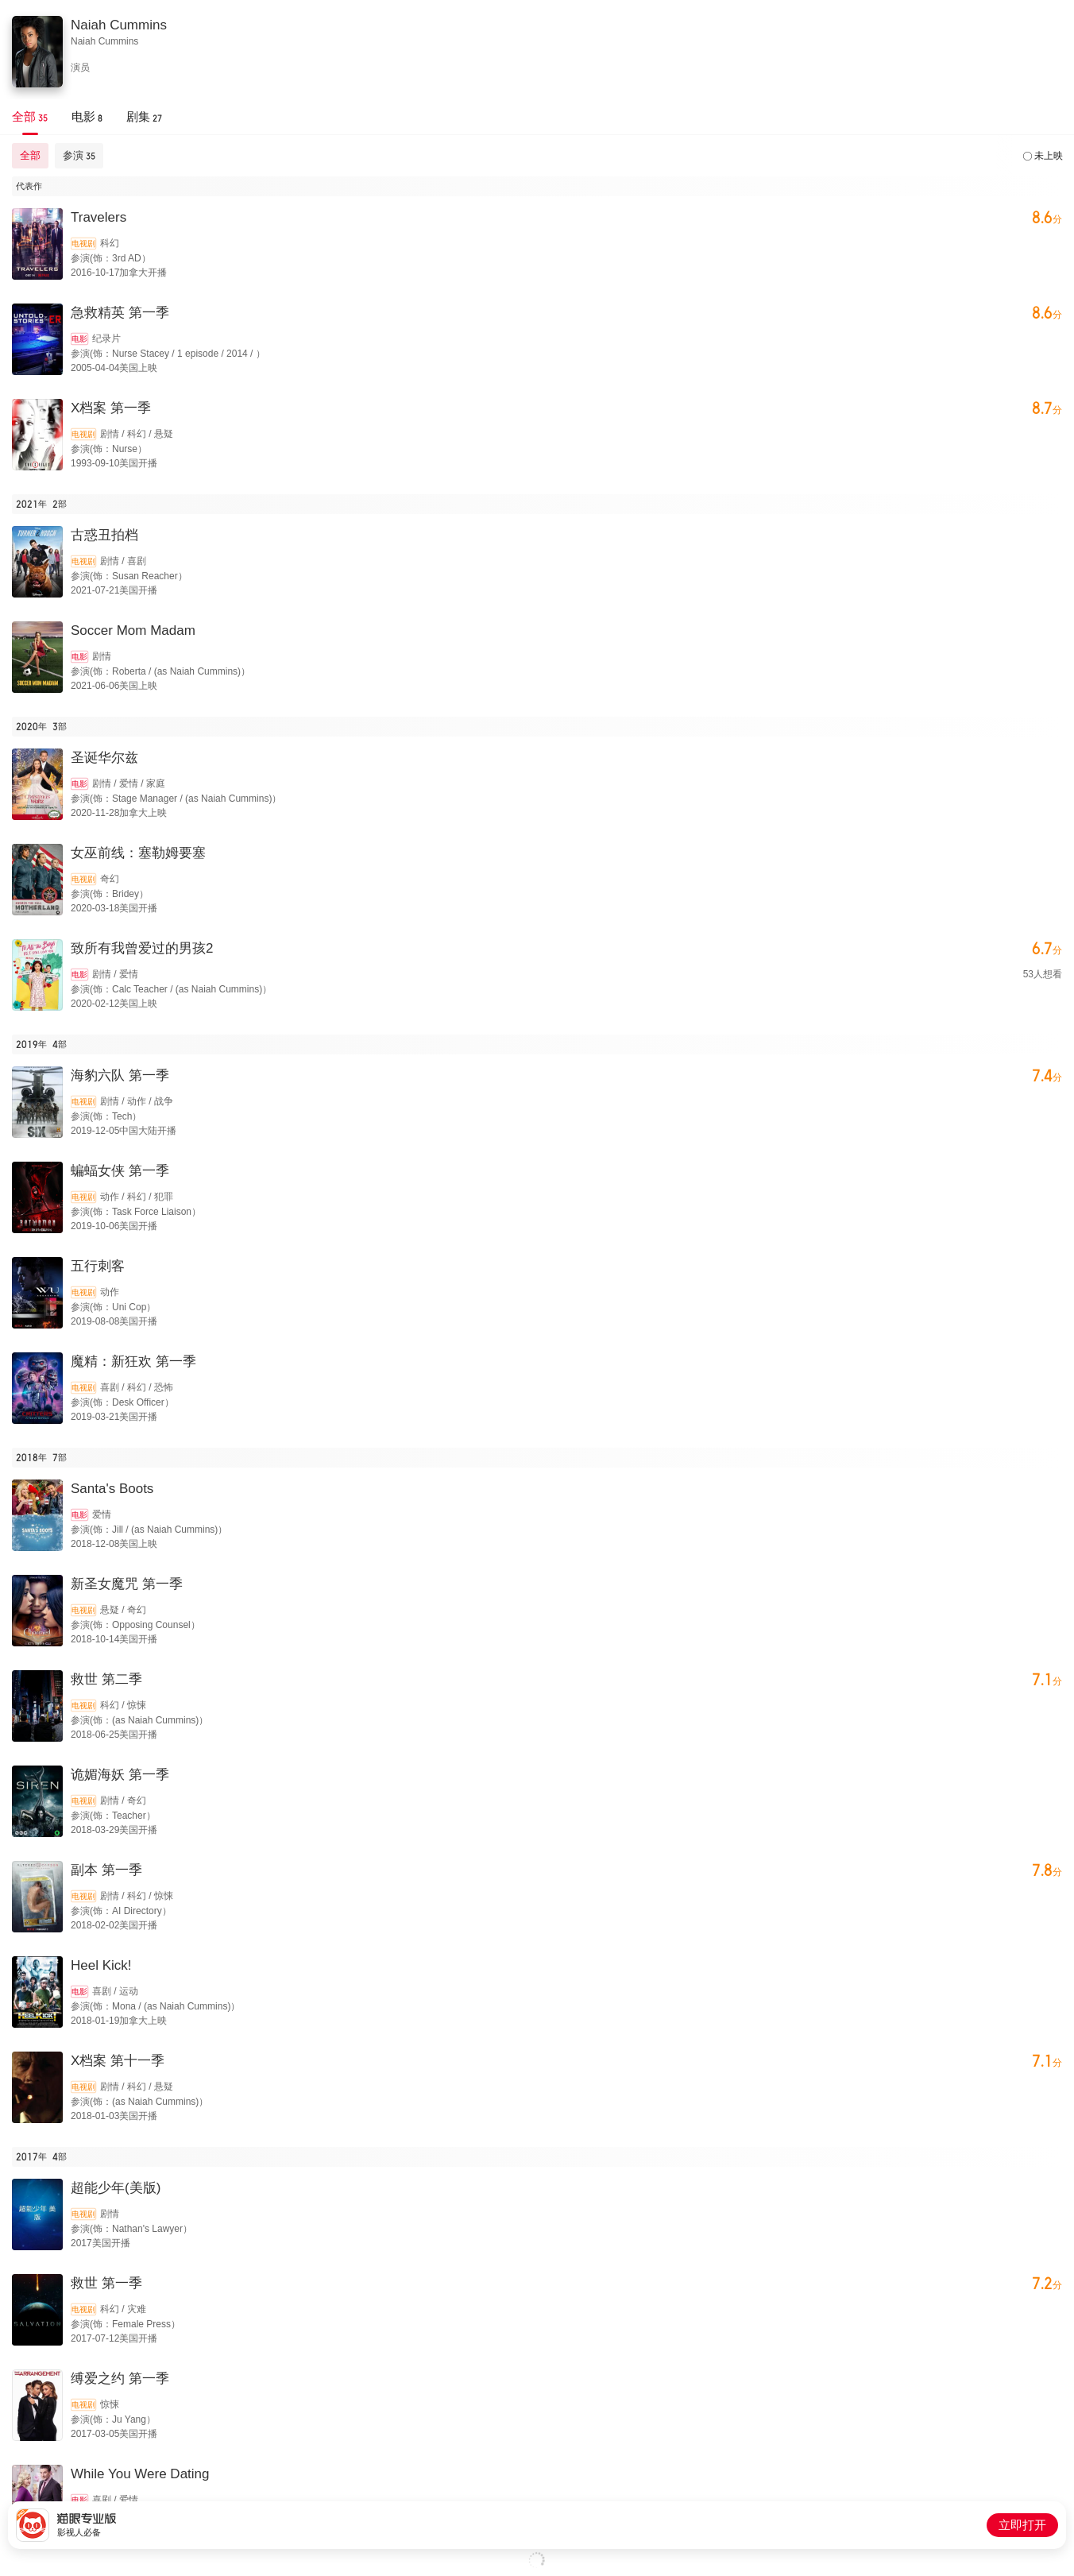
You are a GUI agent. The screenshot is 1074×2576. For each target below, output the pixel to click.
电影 (79, 339)
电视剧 (83, 243)
